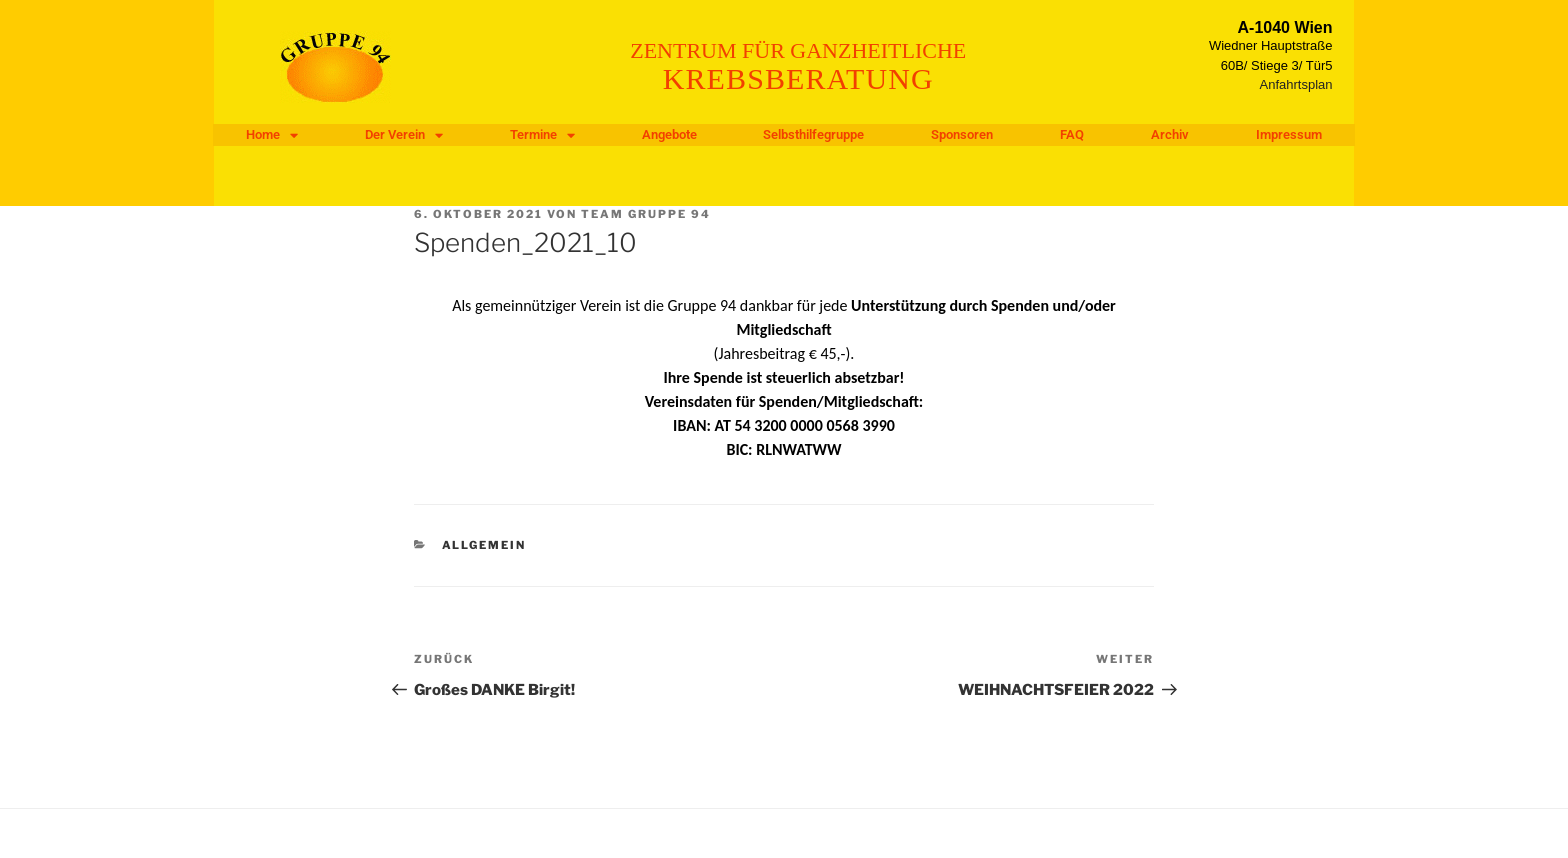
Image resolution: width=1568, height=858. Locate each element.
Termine (542, 135)
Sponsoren (962, 134)
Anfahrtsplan (1296, 84)
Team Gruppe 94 (646, 214)
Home (272, 135)
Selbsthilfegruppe (813, 134)
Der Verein (404, 135)
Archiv (1170, 134)
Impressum (1289, 134)
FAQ (1072, 134)
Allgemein (484, 545)
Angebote (669, 134)
